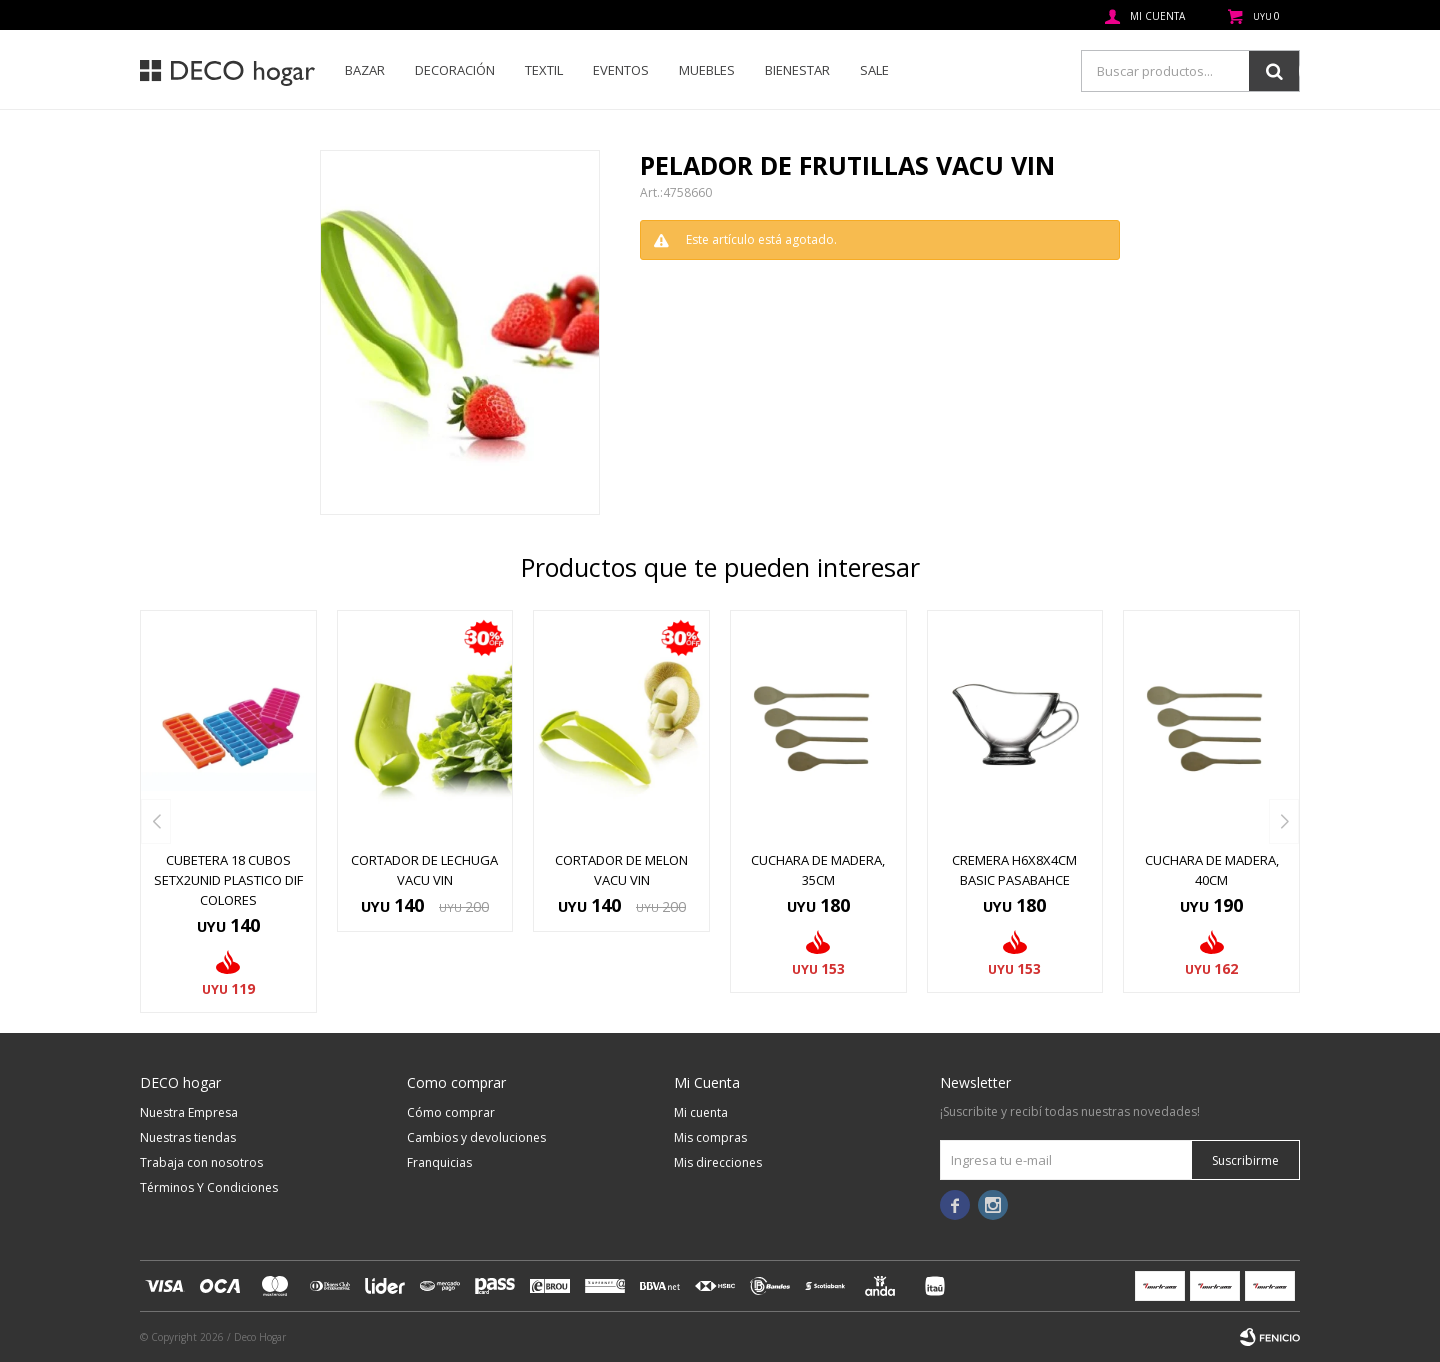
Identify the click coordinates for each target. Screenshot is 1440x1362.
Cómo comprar (451, 1112)
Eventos (621, 70)
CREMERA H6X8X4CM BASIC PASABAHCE (1014, 870)
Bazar (365, 70)
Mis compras (710, 1137)
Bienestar (797, 70)
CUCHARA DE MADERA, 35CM (818, 870)
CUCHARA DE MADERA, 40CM (1212, 870)
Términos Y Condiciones (209, 1187)
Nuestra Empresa (189, 1112)
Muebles (707, 70)
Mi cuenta (701, 1112)
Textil (544, 70)
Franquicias (439, 1162)
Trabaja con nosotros (201, 1162)
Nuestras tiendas (188, 1137)
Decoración (455, 70)
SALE (874, 70)
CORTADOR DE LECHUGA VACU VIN (424, 870)
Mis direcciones (718, 1162)
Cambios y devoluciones (476, 1137)
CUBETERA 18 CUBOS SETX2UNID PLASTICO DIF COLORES (228, 880)
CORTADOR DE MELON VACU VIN (621, 870)
